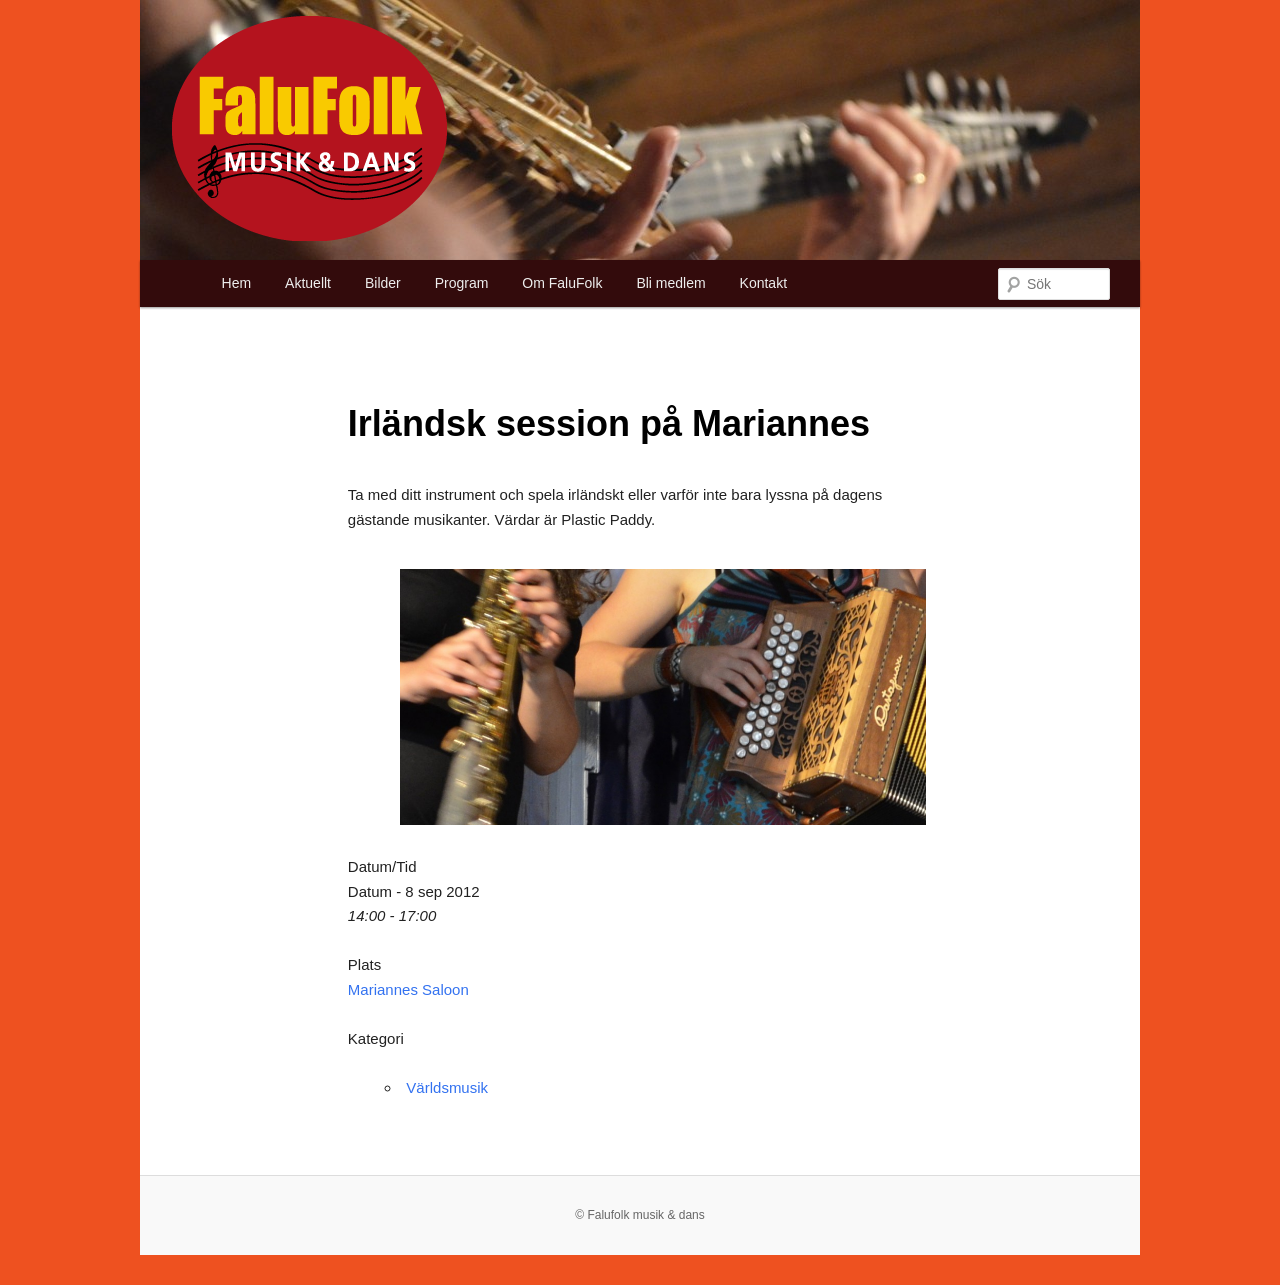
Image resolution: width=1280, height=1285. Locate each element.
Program (462, 283)
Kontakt (763, 283)
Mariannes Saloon (408, 989)
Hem (237, 283)
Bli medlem (670, 283)
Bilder (383, 283)
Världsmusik (447, 1087)
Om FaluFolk (562, 283)
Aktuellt (308, 283)
